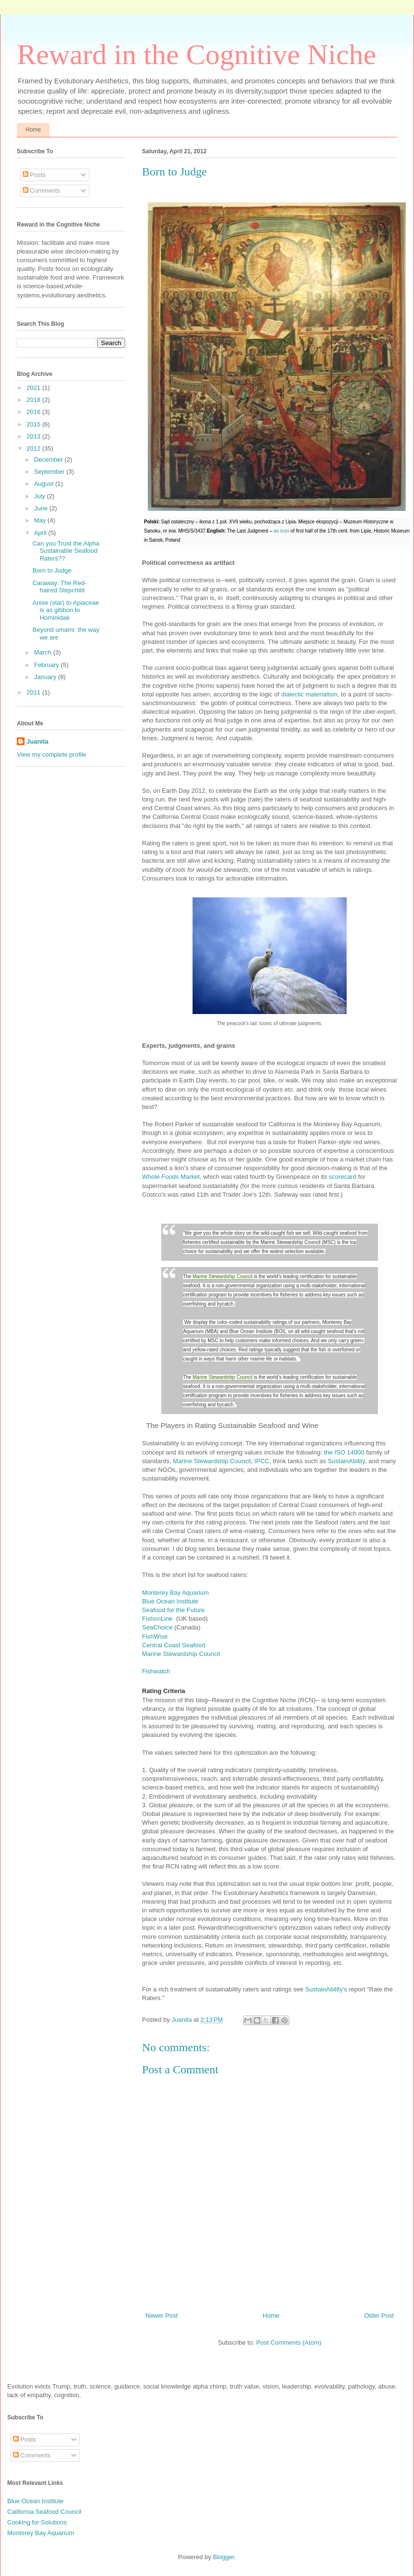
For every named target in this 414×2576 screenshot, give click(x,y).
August (44, 483)
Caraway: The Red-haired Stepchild (59, 586)
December (49, 459)
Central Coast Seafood (174, 1645)
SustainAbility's (326, 1989)
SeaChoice (157, 1627)
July (40, 496)
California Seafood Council (44, 2511)
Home (33, 129)
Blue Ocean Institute (170, 1601)
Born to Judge (51, 570)
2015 (34, 424)
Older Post (379, 2315)
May (41, 520)
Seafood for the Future (173, 1610)
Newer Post (161, 2315)
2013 (34, 436)
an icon (281, 531)
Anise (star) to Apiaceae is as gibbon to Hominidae (65, 610)
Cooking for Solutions (37, 2522)
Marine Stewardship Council (223, 1276)
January (46, 677)
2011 (34, 692)
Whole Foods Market (171, 1176)
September (50, 471)
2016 (34, 411)
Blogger (223, 2557)
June (42, 508)
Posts (34, 174)
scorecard (342, 1176)
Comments (41, 190)
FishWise (155, 1636)
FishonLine (158, 1618)
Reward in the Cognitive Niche (196, 54)
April (41, 532)
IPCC (261, 1461)
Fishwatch (156, 1671)
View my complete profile (51, 754)
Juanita (182, 2019)
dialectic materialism (309, 694)
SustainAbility (345, 1461)
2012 (34, 448)
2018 (34, 399)
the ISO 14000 (344, 1452)
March (43, 652)
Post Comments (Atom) (288, 2342)
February (47, 664)
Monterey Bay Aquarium (175, 1592)
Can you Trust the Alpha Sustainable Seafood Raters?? (65, 551)
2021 (34, 387)
